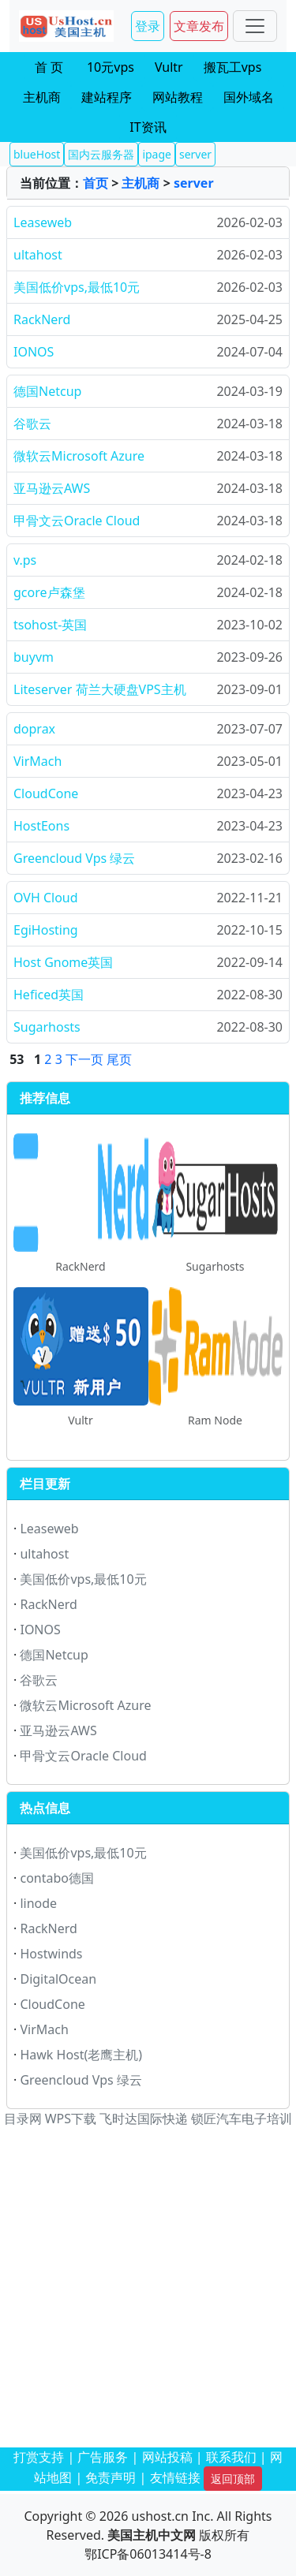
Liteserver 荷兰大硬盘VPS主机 (99, 689)
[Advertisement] (148, 2288)
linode (38, 1903)
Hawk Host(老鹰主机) (81, 2054)
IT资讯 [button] (147, 127)
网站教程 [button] (177, 97)
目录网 (23, 2118)
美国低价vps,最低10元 (76, 287)
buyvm (33, 657)
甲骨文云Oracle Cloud (76, 520)
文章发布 (199, 26)
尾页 (119, 1059)
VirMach (37, 761)
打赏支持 (38, 2457)
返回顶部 (233, 2478)
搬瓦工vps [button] (233, 67)
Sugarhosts (47, 1027)
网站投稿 (167, 2457)
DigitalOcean (58, 1979)
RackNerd (41, 319)
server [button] (195, 154)
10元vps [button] (110, 67)
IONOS (33, 351)
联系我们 (231, 2457)
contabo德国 (57, 1878)
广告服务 (102, 2457)
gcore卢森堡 (49, 592)
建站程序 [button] (106, 97)
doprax (34, 728)
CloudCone (45, 793)
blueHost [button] (36, 154)
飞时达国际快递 (143, 2118)
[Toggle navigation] (255, 26)
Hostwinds (51, 1953)
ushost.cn (160, 2516)
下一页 (84, 1059)
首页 (95, 183)
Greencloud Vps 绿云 (74, 858)
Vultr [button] (169, 67)
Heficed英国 (48, 994)
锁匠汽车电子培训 (241, 2118)
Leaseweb (42, 222)
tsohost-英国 (50, 624)
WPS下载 (70, 2118)
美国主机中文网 (151, 2535)
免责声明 (110, 2477)
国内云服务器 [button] (101, 154)
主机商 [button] (42, 97)
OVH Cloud (45, 897)
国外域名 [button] (248, 97)
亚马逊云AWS (51, 488)
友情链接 (175, 2477)
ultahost (37, 254)
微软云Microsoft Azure (78, 456)
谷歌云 (32, 423)
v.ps (24, 560)
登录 (147, 26)
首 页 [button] (49, 67)
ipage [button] (156, 154)
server (194, 183)
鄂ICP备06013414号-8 (148, 2554)
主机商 (140, 183)
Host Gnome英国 (63, 962)
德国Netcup (47, 391)
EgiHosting (45, 930)
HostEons (41, 825)
